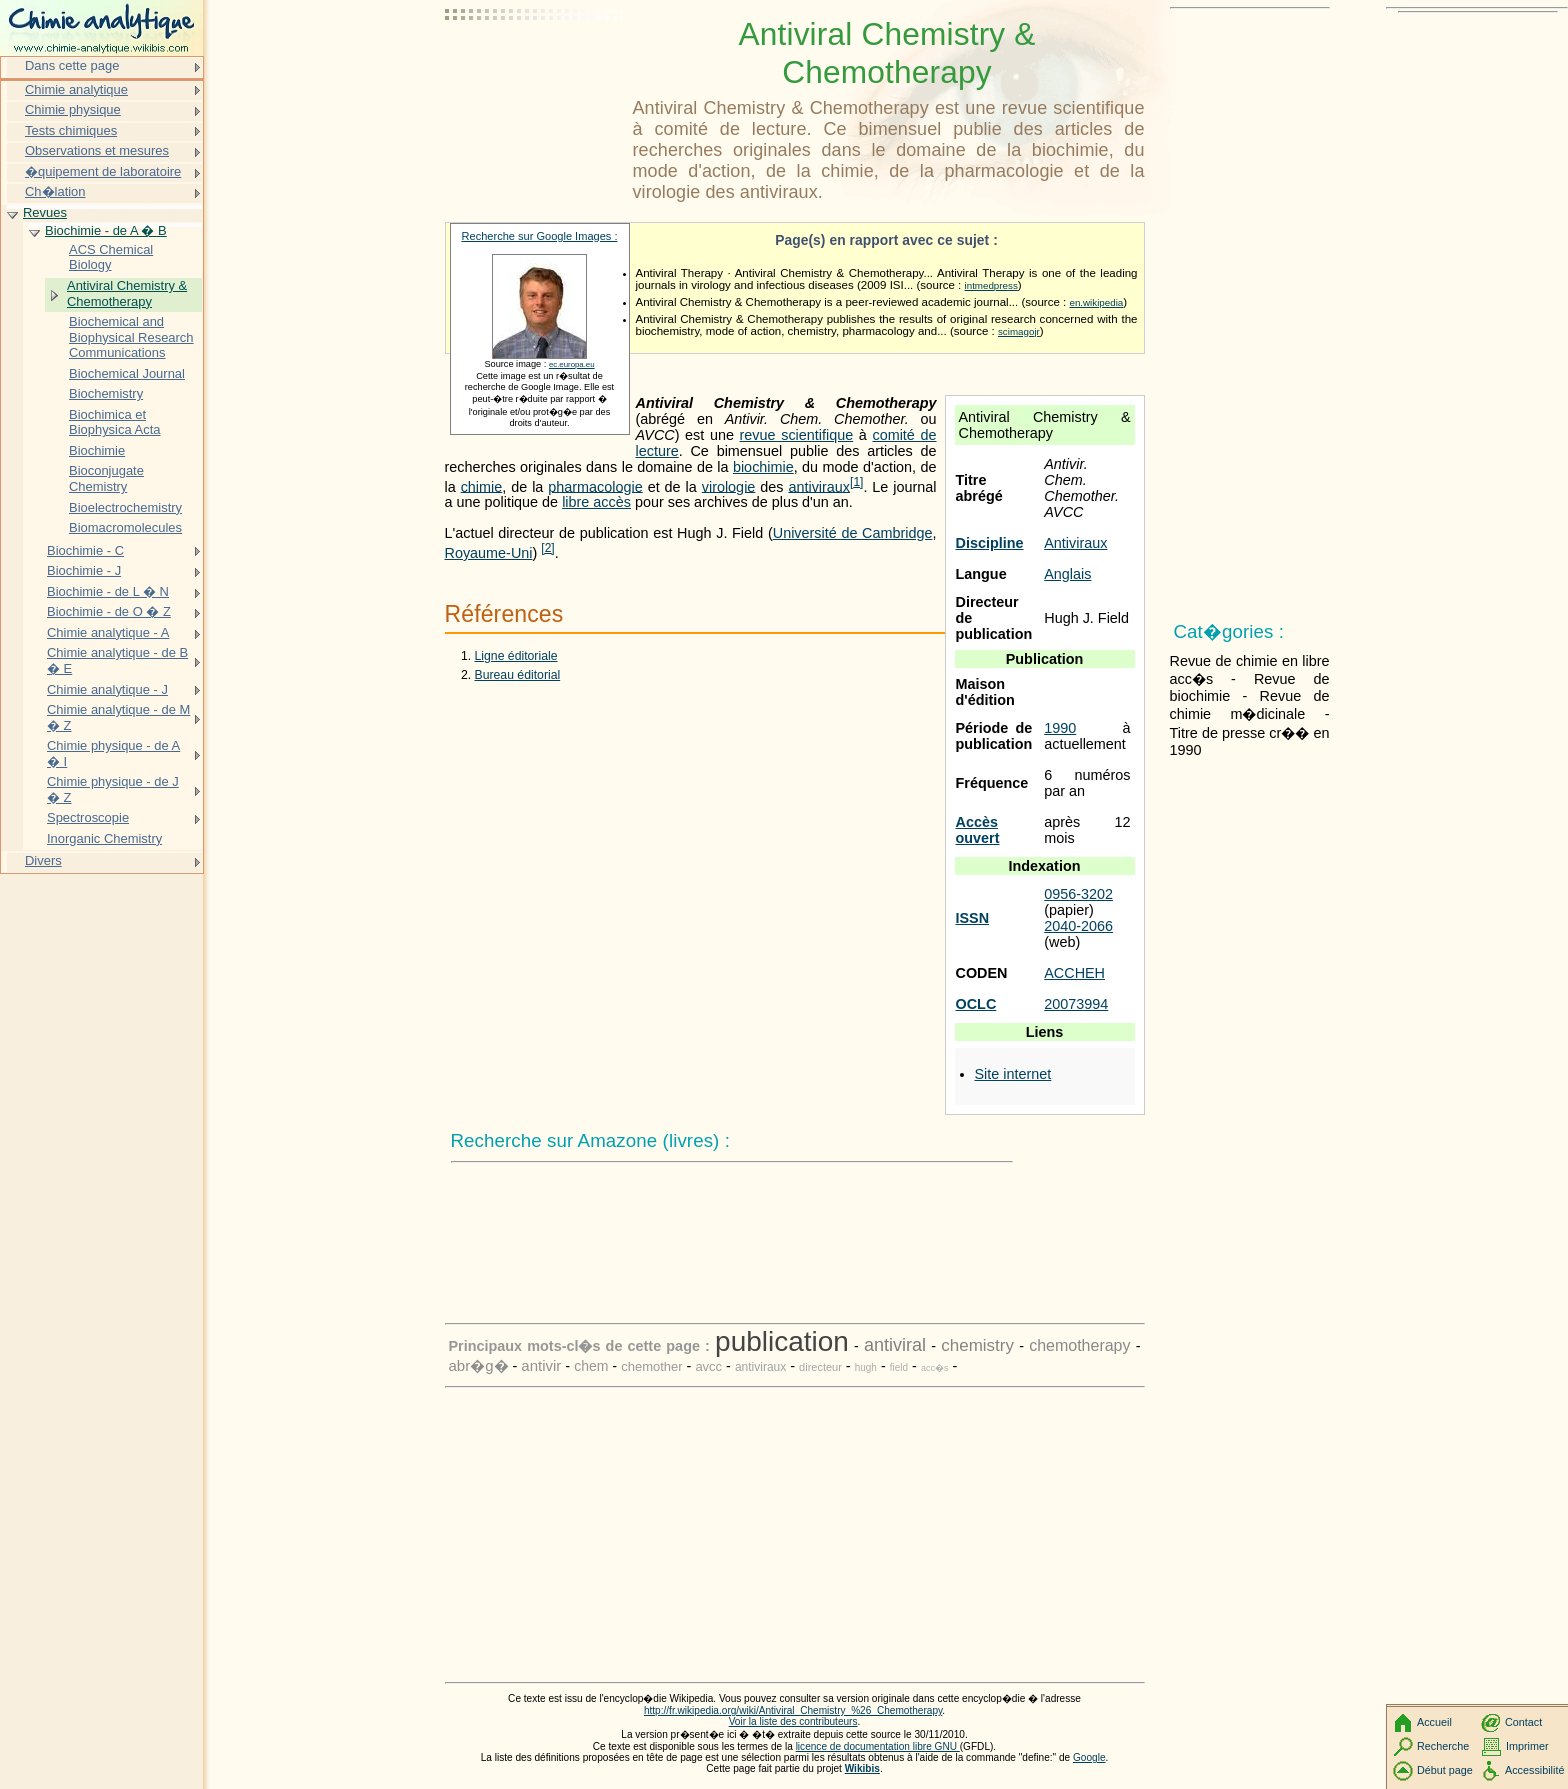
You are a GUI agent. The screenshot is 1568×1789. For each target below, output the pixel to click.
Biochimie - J (84, 570)
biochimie (763, 467)
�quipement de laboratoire (103, 171)
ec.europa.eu (572, 364)
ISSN (973, 918)
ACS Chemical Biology (111, 257)
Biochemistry (106, 393)
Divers (43, 860)
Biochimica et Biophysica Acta (114, 422)
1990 (1060, 728)
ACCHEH (1074, 973)
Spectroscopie (88, 817)
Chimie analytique (76, 89)
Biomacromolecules (125, 527)
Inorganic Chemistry (104, 838)
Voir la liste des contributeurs (793, 1721)
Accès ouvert (978, 830)
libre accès (596, 502)
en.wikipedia (1096, 302)
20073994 (1076, 1004)
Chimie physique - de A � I (113, 753)
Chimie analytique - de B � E (117, 660)
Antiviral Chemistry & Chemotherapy (127, 293)
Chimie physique (73, 109)
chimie (482, 486)
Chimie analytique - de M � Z (118, 717)
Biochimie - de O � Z (109, 611)
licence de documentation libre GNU (878, 1746)
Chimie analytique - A (108, 632)
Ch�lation (55, 191)
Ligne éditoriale (516, 656)
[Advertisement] (535, 65)
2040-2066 (1078, 926)
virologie (729, 486)
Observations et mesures (97, 150)
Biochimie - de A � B (106, 230)
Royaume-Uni (489, 553)
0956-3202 (1078, 894)
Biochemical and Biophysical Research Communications (131, 337)
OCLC (976, 1004)
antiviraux (819, 486)
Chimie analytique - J (107, 689)
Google (1089, 1757)
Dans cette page (72, 65)
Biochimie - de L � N (108, 591)
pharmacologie (595, 486)
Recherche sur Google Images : (540, 236)
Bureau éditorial (518, 675)
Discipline (990, 543)
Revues (45, 212)
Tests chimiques (71, 130)
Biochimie (97, 450)
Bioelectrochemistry (125, 507)
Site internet (1013, 1074)
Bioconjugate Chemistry (106, 478)
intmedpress (991, 285)
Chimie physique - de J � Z (113, 789)
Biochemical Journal (127, 373)
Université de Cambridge (853, 533)
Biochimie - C (85, 550)
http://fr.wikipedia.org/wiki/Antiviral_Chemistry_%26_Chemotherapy (793, 1710)
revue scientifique (797, 435)
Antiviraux (1075, 543)
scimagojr (1019, 331)
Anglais (1067, 574)
